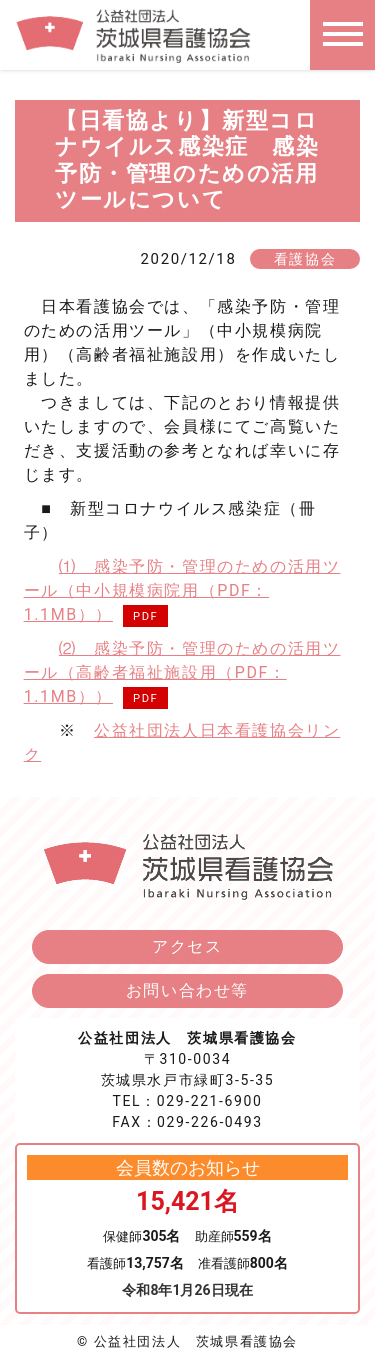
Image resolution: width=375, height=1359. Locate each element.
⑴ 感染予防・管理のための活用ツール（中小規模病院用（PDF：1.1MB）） (182, 590)
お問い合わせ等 (187, 990)
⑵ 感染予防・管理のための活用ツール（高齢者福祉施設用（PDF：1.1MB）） (182, 672)
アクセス (187, 946)
